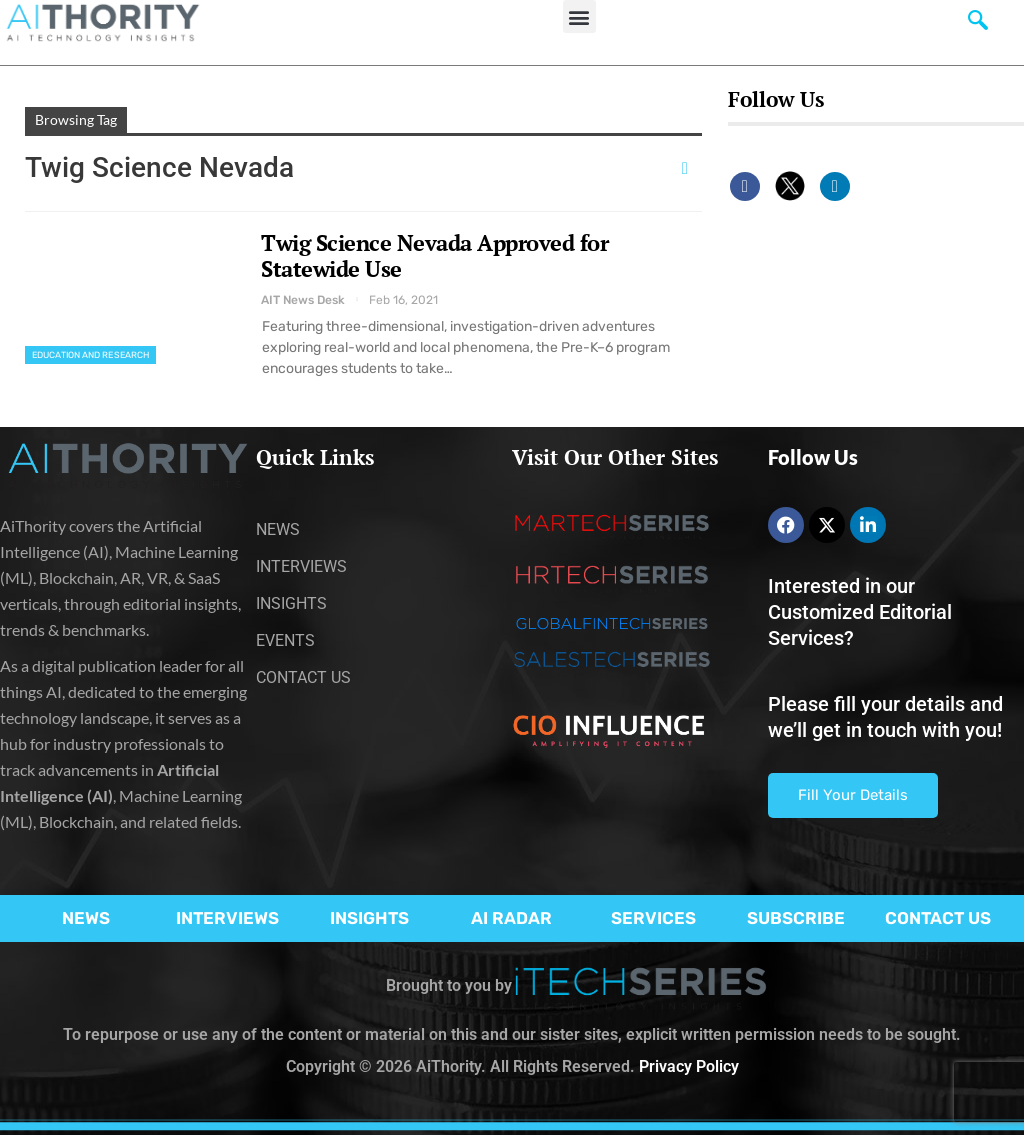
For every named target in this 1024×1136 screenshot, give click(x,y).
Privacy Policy (689, 1066)
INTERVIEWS (227, 918)
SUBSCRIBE (796, 918)
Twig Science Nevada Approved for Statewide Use (434, 255)
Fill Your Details (853, 795)
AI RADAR (511, 918)
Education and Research (90, 355)
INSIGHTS (369, 918)
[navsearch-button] (978, 25)
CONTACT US (938, 918)
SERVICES (653, 918)
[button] (579, 16)
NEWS (86, 918)
